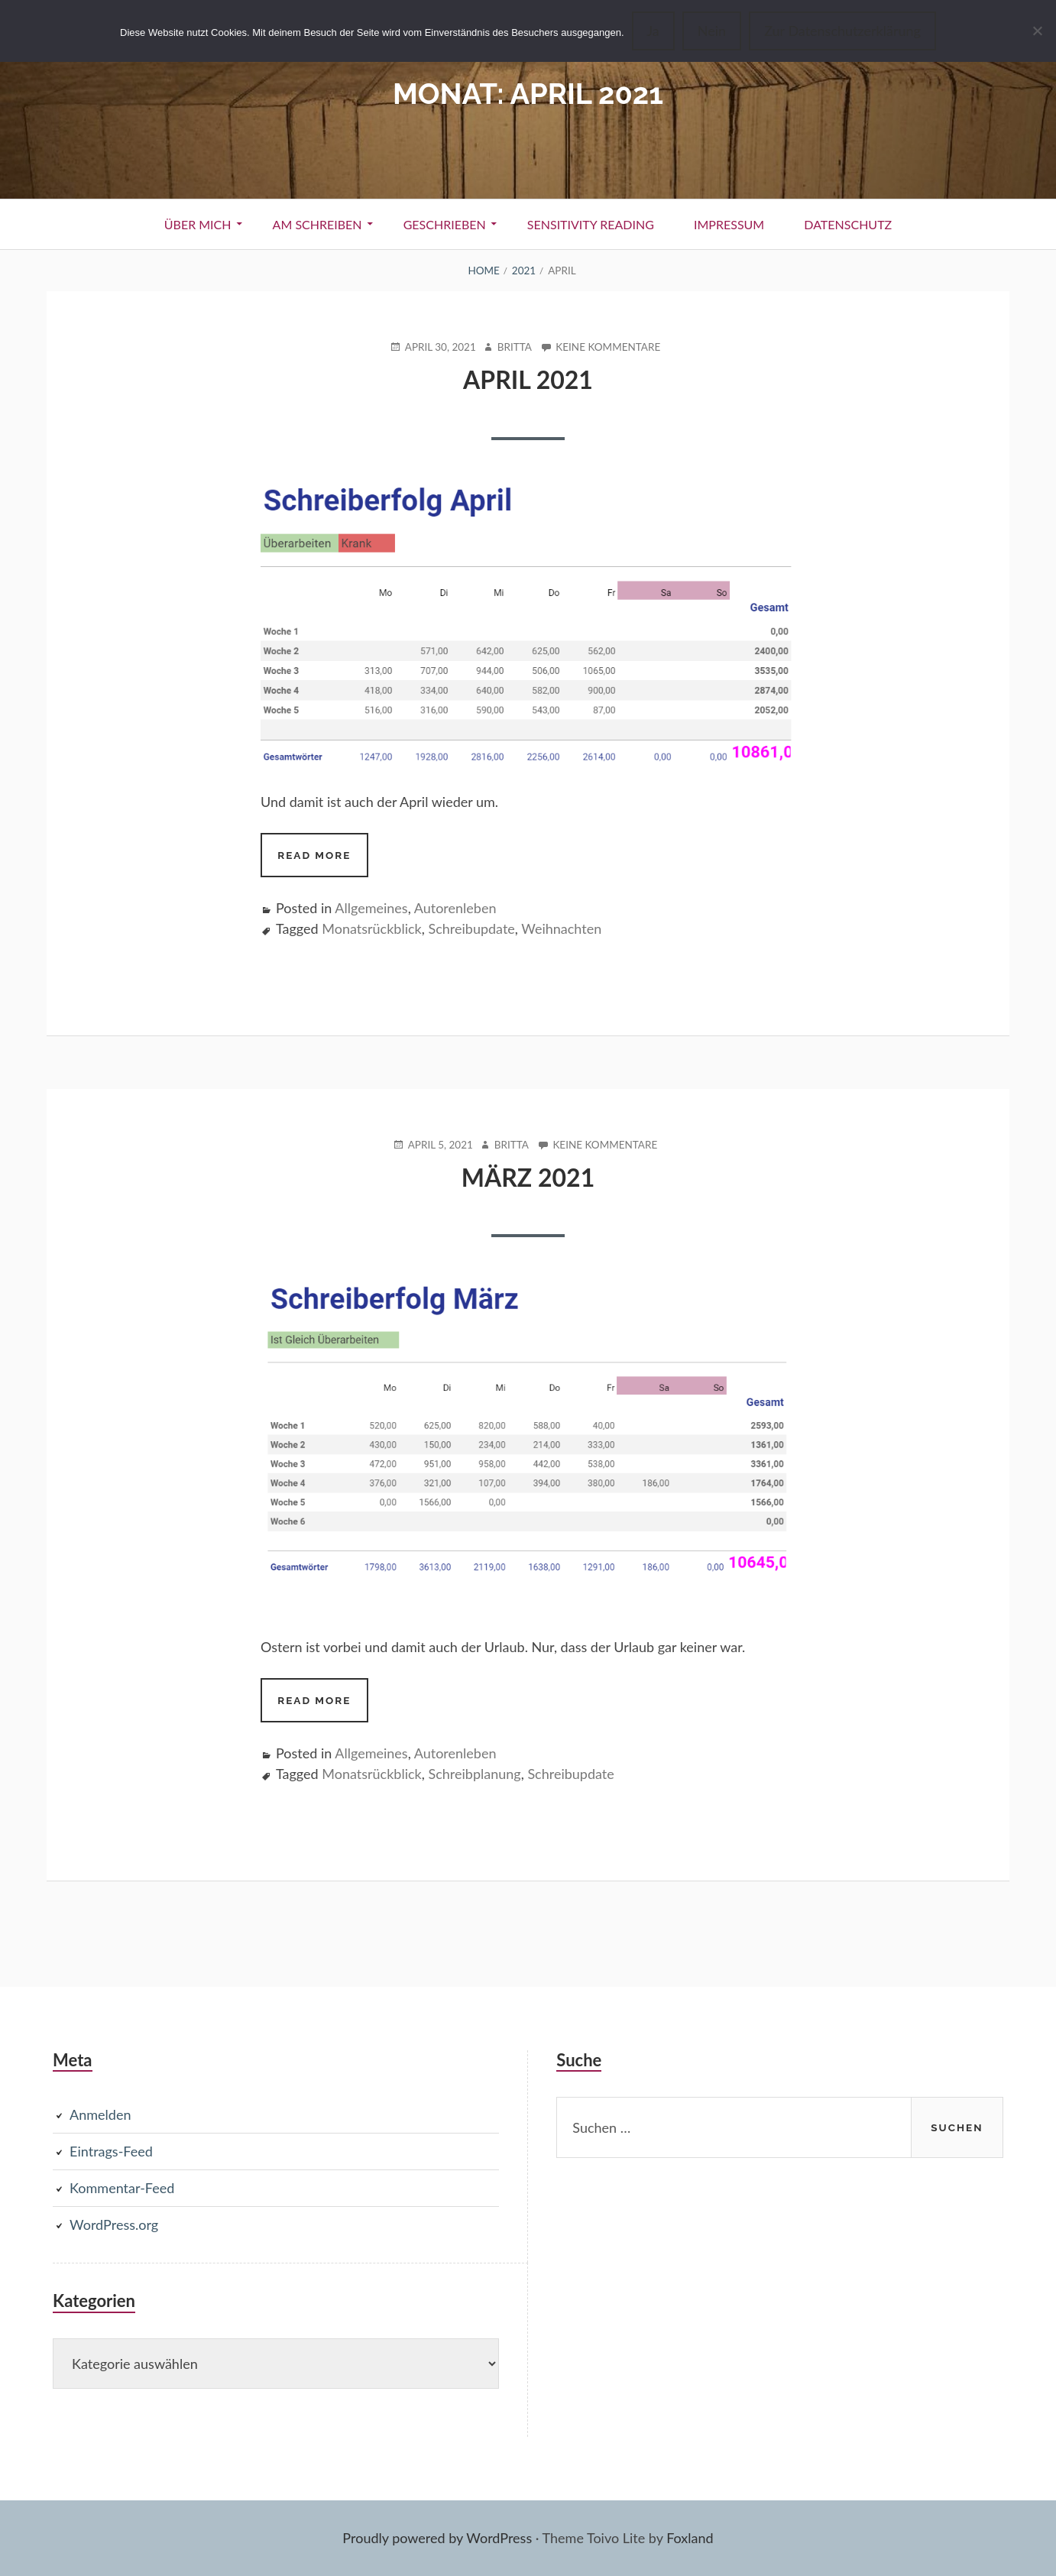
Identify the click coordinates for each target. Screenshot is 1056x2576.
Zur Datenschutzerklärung (842, 30)
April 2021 (528, 379)
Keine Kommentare (608, 347)
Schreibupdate (471, 928)
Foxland (689, 2537)
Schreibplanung (474, 1773)
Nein (712, 30)
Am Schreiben (317, 224)
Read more (322, 861)
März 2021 (528, 1177)
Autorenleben (455, 907)
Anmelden (100, 2114)
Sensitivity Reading (590, 224)
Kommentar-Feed (122, 2187)
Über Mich (198, 224)
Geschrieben (444, 224)
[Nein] (1037, 30)
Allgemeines (371, 907)
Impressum (729, 224)
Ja (653, 30)
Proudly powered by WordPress (437, 2537)
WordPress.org (114, 2224)
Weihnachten (561, 928)
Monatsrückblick (371, 928)
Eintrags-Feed (111, 2151)
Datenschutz (848, 224)
